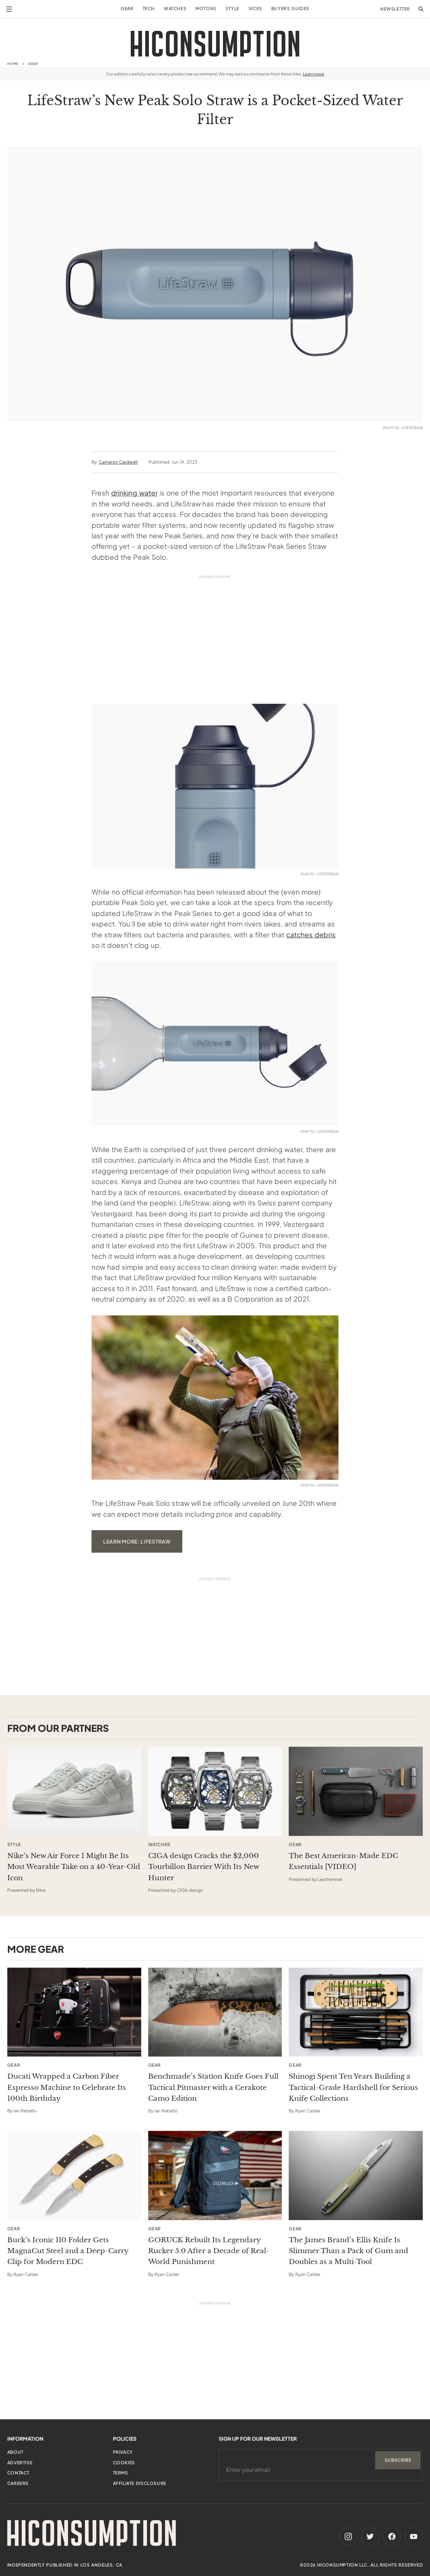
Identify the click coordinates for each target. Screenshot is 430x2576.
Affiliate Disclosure (139, 2483)
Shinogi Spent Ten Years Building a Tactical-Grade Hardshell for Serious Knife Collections (353, 2087)
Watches (175, 8)
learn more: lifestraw (137, 1541)
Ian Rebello (25, 2110)
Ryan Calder (307, 2110)
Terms (120, 2473)
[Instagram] (348, 2536)
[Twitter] (370, 2536)
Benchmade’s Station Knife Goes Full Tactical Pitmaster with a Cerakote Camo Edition (213, 2087)
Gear (127, 8)
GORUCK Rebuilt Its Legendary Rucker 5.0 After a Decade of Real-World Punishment (208, 2251)
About (15, 2452)
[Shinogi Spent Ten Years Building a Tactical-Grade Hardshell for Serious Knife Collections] (356, 2012)
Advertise (19, 2462)
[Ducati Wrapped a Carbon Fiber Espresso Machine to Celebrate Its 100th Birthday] (74, 2012)
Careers (18, 2483)
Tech (149, 8)
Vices (255, 8)
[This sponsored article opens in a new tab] (74, 1791)
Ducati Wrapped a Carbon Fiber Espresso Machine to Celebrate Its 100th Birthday (66, 2087)
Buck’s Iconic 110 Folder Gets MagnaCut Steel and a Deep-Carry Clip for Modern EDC (67, 2251)
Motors (205, 8)
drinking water (134, 492)
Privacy (123, 2452)
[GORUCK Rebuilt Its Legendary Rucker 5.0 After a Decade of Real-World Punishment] (215, 2175)
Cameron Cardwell (118, 462)
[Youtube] (414, 2536)
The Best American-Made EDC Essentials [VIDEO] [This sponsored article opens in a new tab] (343, 1861)
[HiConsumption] (215, 44)
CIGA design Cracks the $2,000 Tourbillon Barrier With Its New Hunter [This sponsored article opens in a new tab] (203, 1867)
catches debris (311, 934)
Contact (18, 2473)
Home (12, 64)
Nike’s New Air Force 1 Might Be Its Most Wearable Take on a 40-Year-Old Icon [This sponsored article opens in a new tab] (73, 1867)
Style (232, 8)
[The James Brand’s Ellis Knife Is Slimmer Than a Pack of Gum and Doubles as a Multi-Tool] (356, 2175)
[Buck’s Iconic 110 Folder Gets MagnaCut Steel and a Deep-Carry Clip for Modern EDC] (74, 2175)
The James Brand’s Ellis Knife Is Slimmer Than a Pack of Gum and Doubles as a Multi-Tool (348, 2251)
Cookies (124, 2462)
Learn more (313, 73)
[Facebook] (392, 2536)
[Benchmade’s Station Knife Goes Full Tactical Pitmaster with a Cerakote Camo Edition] (215, 2012)
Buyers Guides (290, 8)
